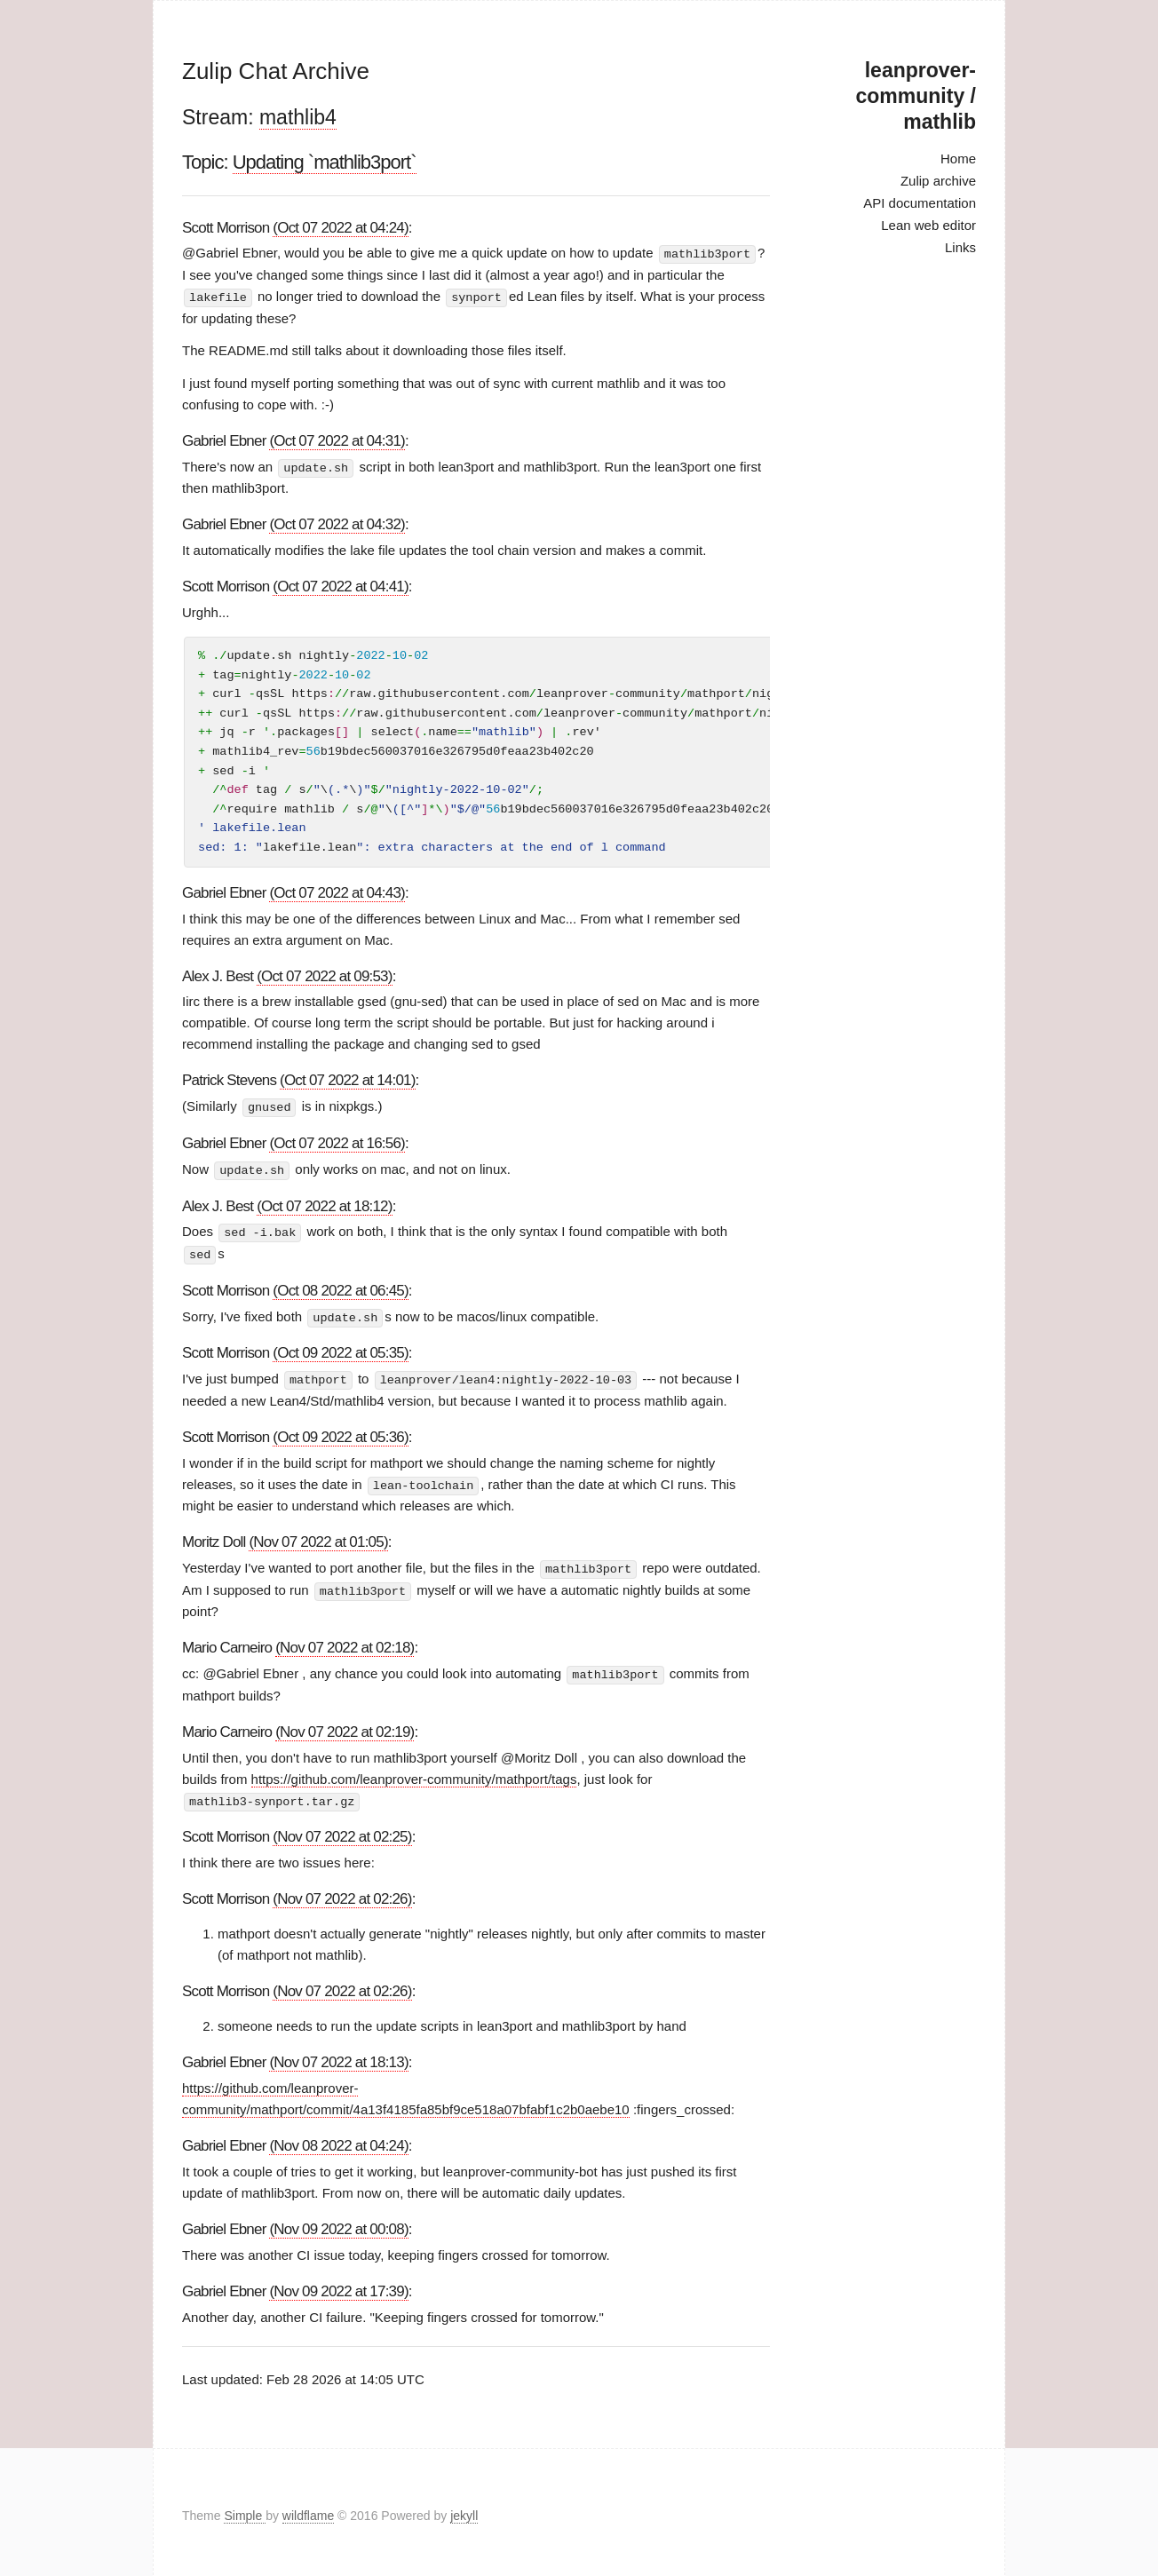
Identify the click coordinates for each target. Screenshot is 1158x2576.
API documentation (919, 202)
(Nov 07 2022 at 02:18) (344, 1641)
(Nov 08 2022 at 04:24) (338, 2138)
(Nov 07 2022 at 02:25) (342, 1829)
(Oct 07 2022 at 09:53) (325, 974)
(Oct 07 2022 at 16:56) (337, 1141)
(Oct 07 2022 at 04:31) (337, 439)
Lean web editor (928, 225)
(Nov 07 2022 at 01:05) (318, 1536)
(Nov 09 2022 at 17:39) (338, 2284)
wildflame (308, 2508)
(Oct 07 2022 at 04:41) (340, 584)
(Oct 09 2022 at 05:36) (340, 1431)
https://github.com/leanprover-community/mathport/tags (414, 1771)
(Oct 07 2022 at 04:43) (337, 891)
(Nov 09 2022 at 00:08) (338, 2222)
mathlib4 (298, 117)
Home (958, 158)
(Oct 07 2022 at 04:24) (340, 227)
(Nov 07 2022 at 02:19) (344, 1724)
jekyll (464, 2508)
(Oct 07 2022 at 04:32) (337, 522)
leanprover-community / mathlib (916, 96)
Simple (245, 2508)
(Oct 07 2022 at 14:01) (348, 1079)
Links (960, 247)
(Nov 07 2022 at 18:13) (338, 2055)
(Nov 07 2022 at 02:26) (342, 1891)
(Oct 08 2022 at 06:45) (340, 1287)
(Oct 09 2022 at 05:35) (340, 1348)
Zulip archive (938, 180)
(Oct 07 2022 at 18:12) (325, 1203)
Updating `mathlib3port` (324, 162)
